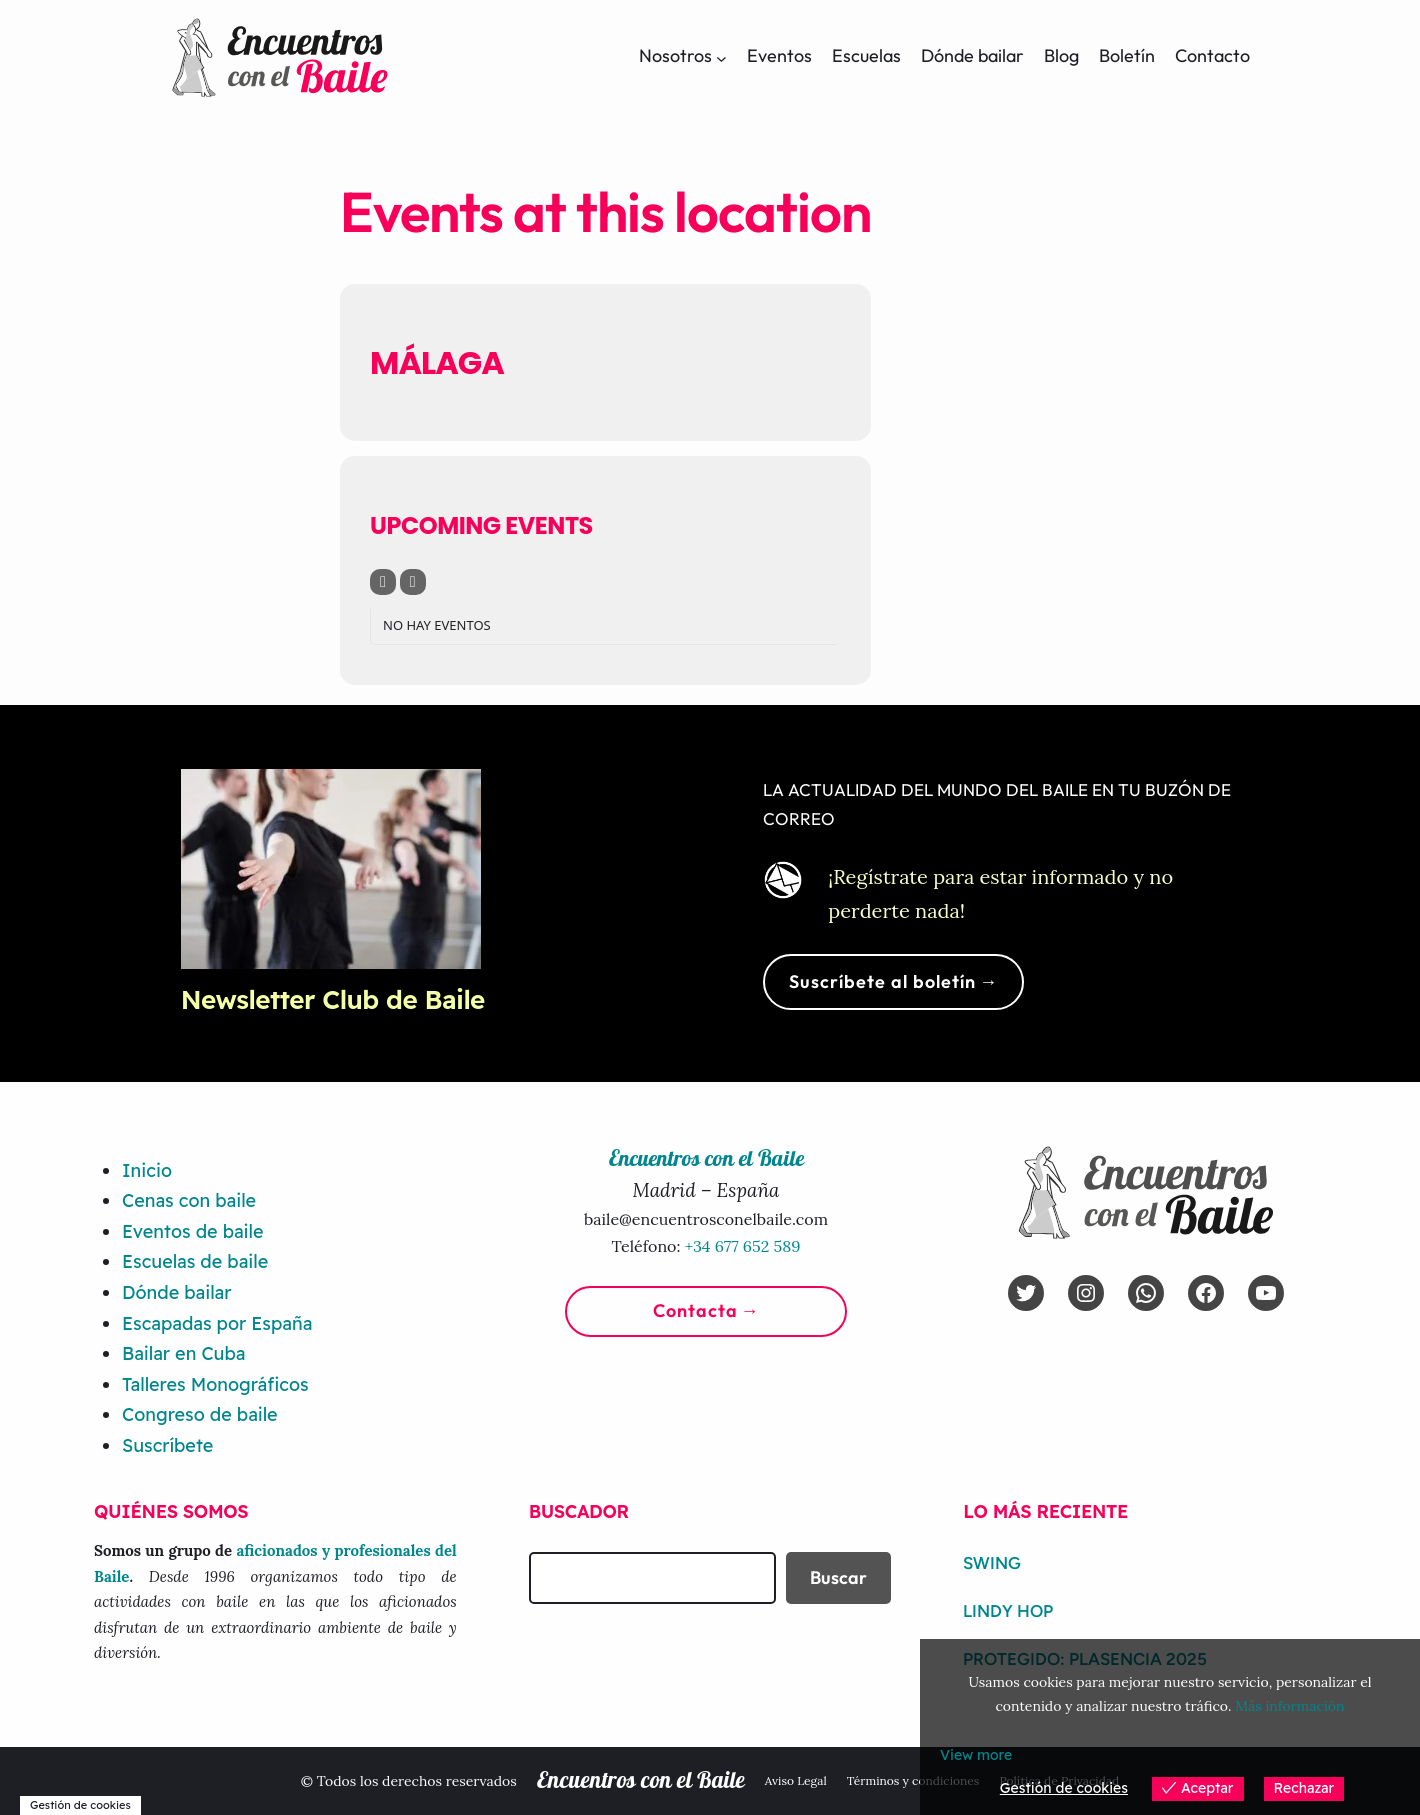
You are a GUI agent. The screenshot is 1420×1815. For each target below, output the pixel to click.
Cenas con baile (189, 1200)
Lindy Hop (1008, 1611)
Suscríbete (167, 1445)
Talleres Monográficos (215, 1384)
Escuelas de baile (195, 1261)
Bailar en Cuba (183, 1353)
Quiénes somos (171, 1511)
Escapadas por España (217, 1323)
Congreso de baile (200, 1414)
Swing (992, 1563)
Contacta (695, 1310)
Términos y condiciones (913, 1780)
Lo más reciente (1045, 1511)
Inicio (147, 1170)
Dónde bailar (176, 1292)
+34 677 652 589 (743, 1246)
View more (976, 1755)
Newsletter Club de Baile (333, 999)
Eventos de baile (192, 1231)
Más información (1289, 1706)
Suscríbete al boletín (882, 981)
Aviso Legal (796, 1780)
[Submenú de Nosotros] (721, 57)
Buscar (838, 1577)
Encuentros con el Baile (641, 1781)
